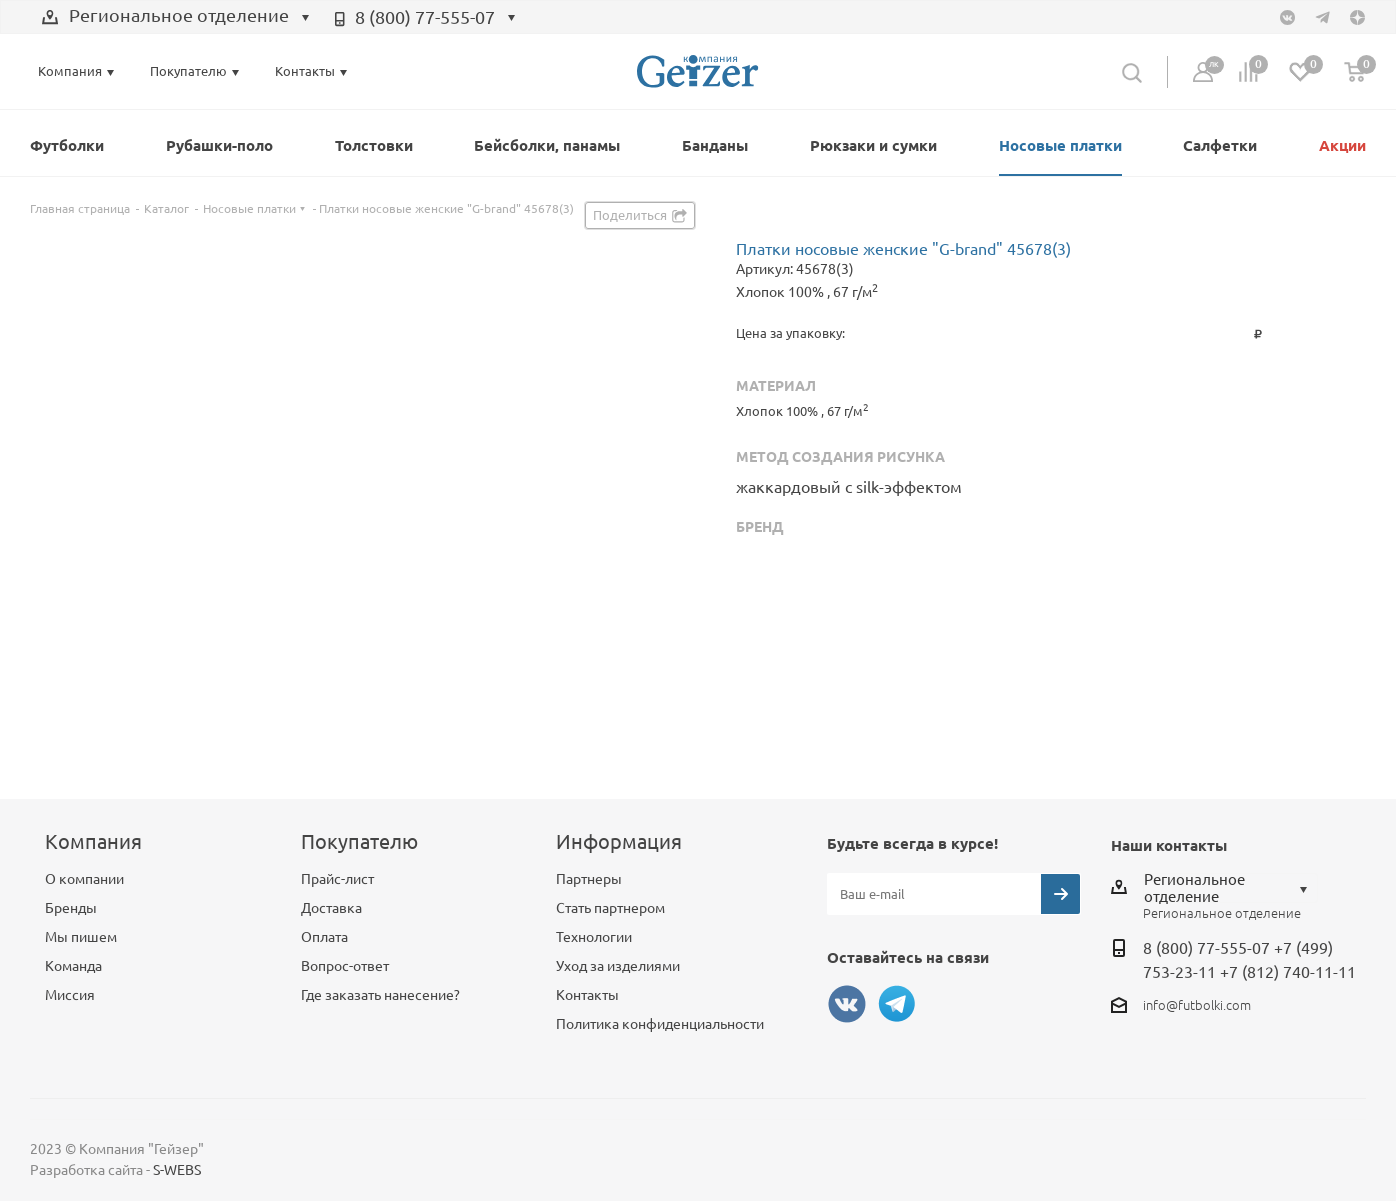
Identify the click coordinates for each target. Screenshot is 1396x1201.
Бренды (71, 908)
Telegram (897, 1004)
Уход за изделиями (618, 966)
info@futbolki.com (1197, 1005)
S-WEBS (177, 1170)
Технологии (594, 937)
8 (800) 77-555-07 (425, 17)
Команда (73, 966)
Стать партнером (610, 908)
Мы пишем (81, 937)
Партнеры (589, 879)
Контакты (587, 995)
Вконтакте (847, 1004)
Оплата (324, 937)
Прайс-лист (337, 879)
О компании (84, 879)
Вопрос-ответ (345, 966)
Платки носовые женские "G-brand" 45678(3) (903, 249)
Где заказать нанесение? (380, 995)
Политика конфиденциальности (660, 1024)
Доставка (331, 908)
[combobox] (176, 18)
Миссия (70, 995)
